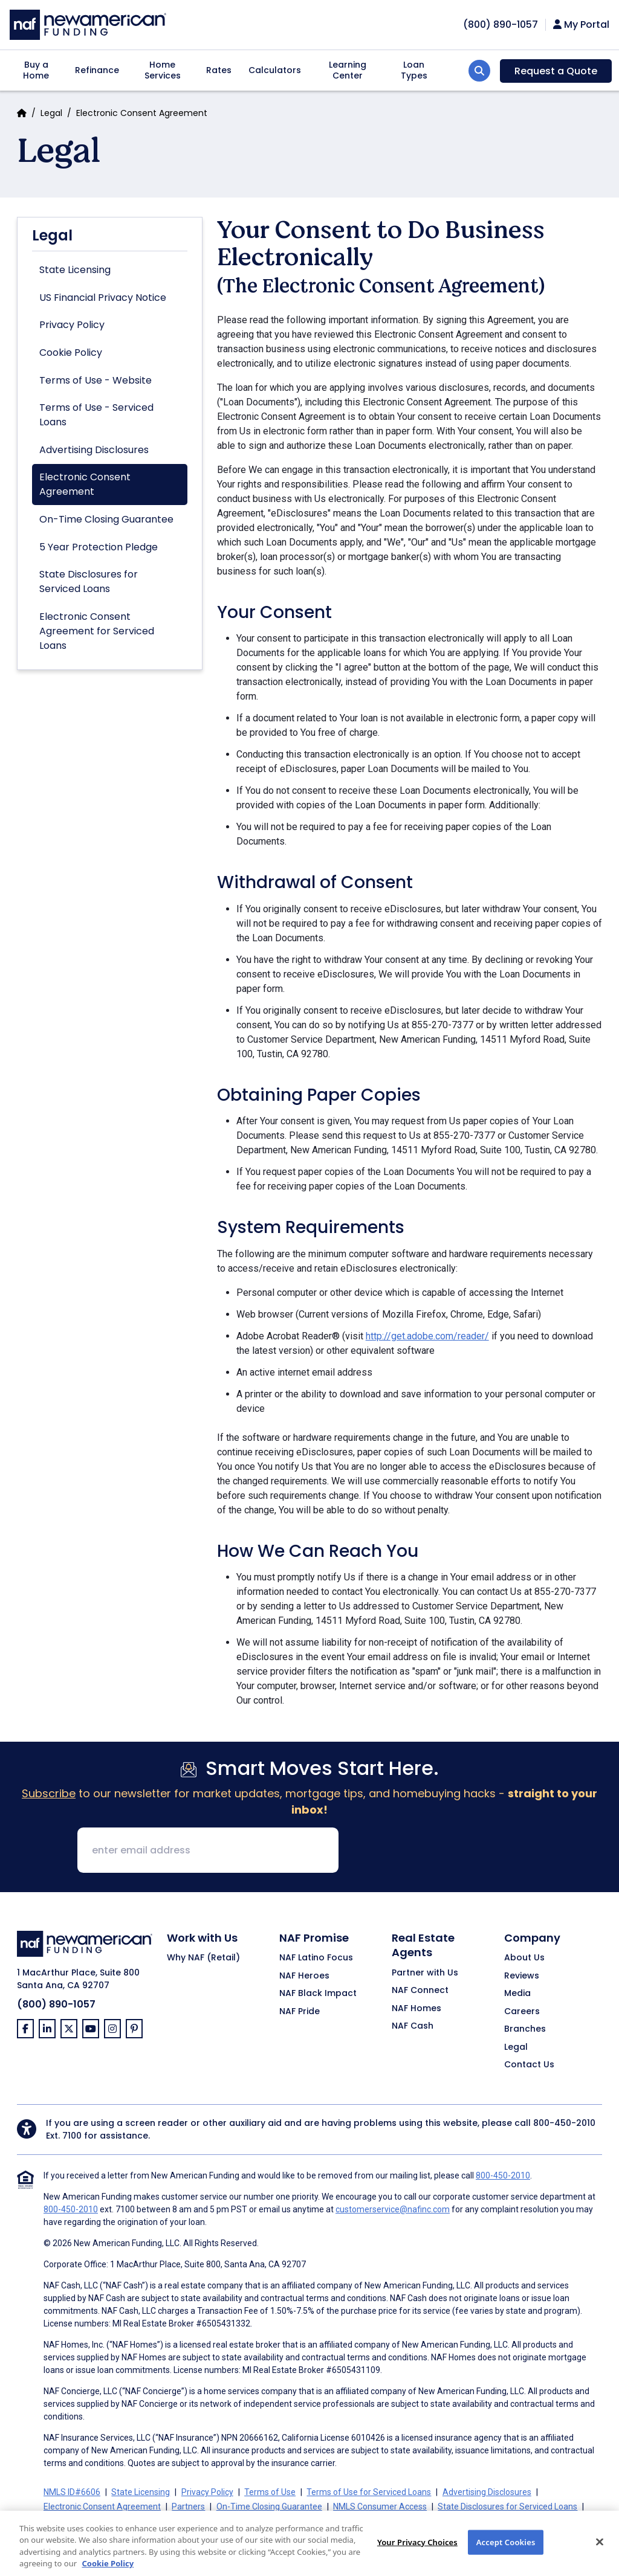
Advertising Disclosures (94, 450)
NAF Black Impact (318, 1993)
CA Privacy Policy (251, 2521)
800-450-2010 (564, 2123)
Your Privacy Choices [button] (334, 2521)
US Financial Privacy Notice (102, 297)
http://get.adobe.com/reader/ (427, 1336)
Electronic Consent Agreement (85, 484)
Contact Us (529, 2064)
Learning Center (347, 70)
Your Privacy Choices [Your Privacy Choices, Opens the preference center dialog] (417, 2554)
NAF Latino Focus (316, 1958)
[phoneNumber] (500, 24)
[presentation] (440, 1851)
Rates (219, 70)
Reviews (521, 1976)
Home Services (162, 70)
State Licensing (75, 270)
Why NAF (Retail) (203, 1958)
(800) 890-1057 (56, 2004)
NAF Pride (299, 2011)
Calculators (274, 70)
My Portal (581, 25)
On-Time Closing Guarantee (106, 519)
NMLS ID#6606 (72, 2492)
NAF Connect (420, 1990)
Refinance (97, 70)
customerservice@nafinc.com (392, 2209)
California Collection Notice (156, 2521)
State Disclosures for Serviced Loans (88, 581)
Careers (522, 2011)
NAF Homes (416, 2008)
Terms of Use (270, 2492)
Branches (525, 2029)
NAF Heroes (304, 1976)
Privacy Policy (72, 325)
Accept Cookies (506, 2554)
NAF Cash (412, 2026)
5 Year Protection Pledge (98, 547)
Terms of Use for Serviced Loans (368, 2492)
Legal (51, 113)
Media (517, 1993)
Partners (188, 2506)
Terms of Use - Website (95, 380)
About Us (524, 1958)
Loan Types (414, 70)
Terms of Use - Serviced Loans (96, 415)
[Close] (599, 2555)
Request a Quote (555, 71)
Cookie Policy (70, 352)
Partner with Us (425, 1973)
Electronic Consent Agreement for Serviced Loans (96, 631)
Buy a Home (36, 70)
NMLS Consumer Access (380, 2506)
